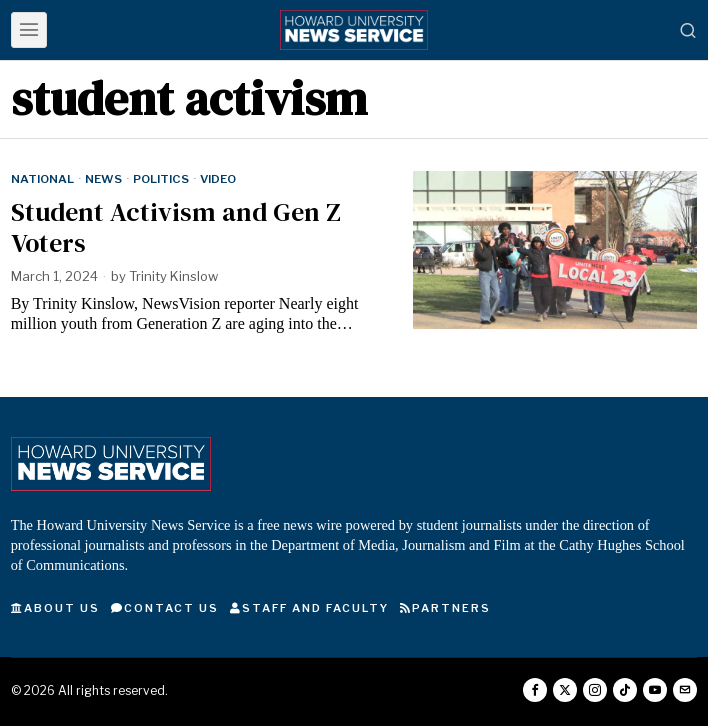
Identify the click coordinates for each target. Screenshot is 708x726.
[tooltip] (535, 690)
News (103, 179)
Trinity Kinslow (173, 276)
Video (218, 179)
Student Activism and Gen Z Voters (176, 228)
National (42, 179)
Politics (161, 179)
